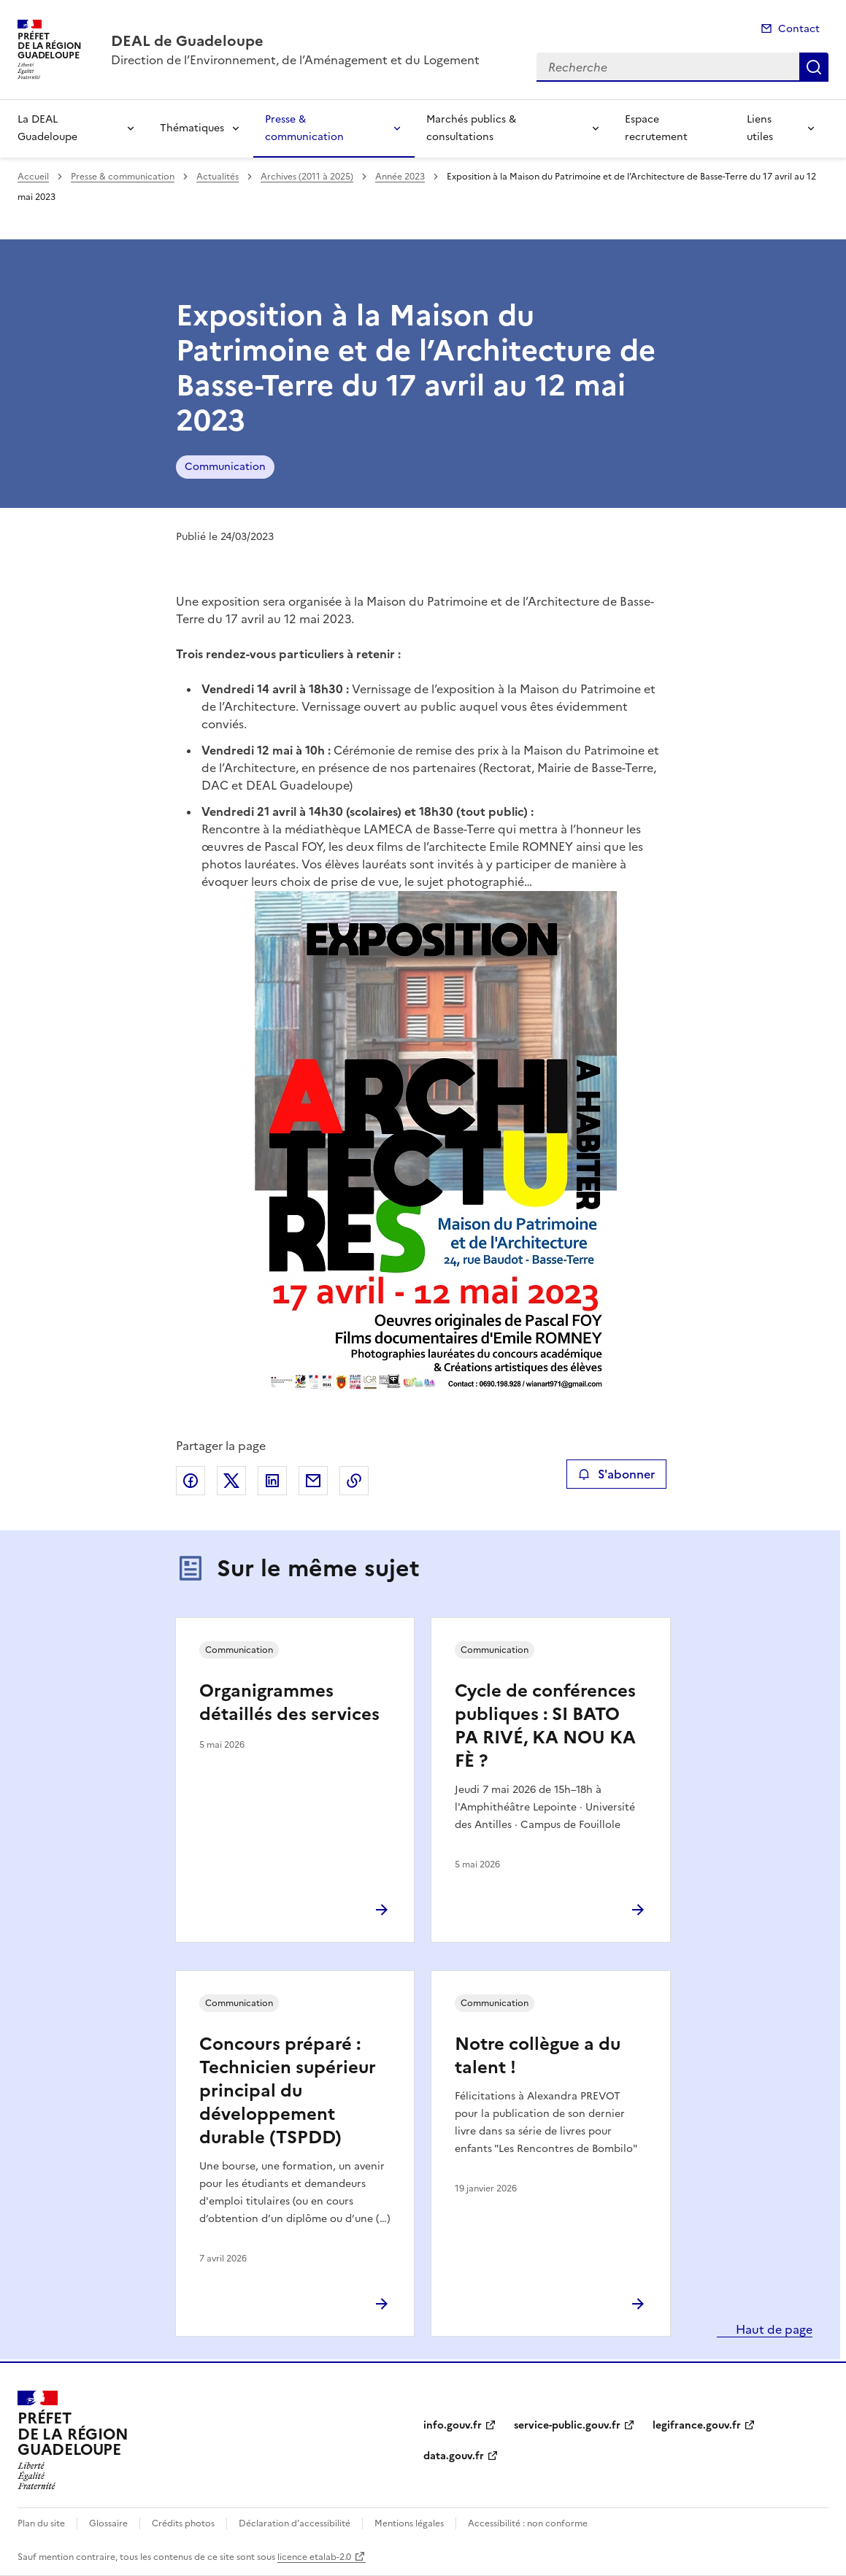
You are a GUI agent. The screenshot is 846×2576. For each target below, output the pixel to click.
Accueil (33, 176)
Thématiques (192, 128)
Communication (225, 466)
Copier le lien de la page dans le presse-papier (354, 1480)
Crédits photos (183, 2523)
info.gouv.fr (452, 2425)
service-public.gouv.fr (567, 2425)
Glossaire (108, 2523)
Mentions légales (409, 2523)
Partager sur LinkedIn (272, 1480)
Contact (799, 28)
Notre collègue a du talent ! (537, 2056)
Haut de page (772, 2329)
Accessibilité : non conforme (528, 2523)
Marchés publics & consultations (471, 128)
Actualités (217, 176)
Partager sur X (231, 1480)
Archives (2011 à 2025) (307, 176)
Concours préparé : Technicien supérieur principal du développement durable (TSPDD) (287, 2091)
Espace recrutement (656, 128)
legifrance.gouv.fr (697, 2425)
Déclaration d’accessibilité (294, 2523)
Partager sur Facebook (190, 1480)
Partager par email (313, 1480)
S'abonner (616, 1474)
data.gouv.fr (453, 2456)
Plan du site (41, 2523)
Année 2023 (400, 176)
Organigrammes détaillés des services (289, 1702)
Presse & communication (304, 128)
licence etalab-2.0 (314, 2557)
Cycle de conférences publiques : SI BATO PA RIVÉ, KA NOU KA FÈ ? (545, 1726)
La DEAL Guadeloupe (47, 128)
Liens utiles (760, 128)
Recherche (813, 67)
